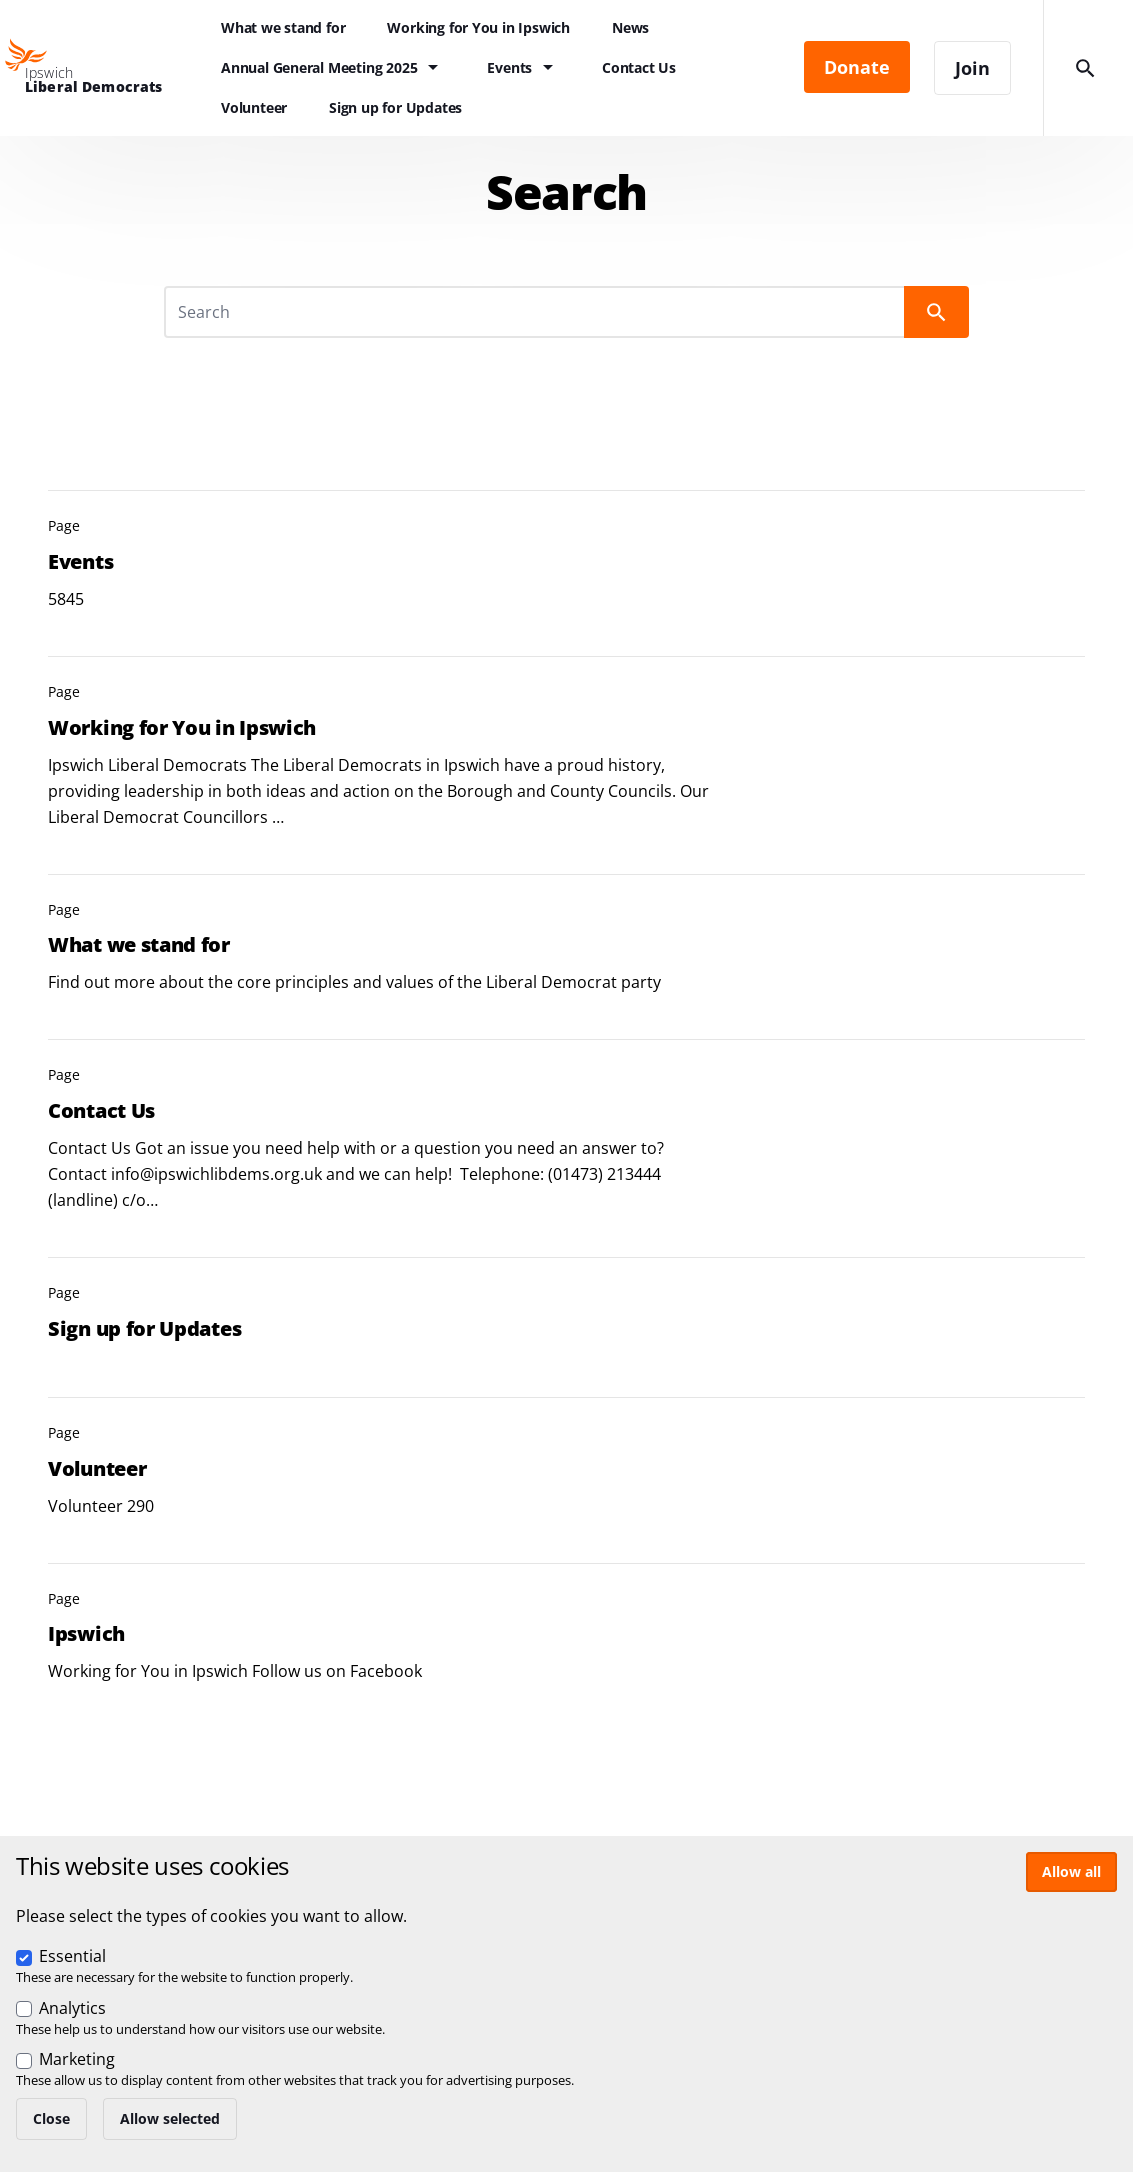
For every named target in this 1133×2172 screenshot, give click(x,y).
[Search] (536, 312)
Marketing (77, 2059)
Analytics (72, 2008)
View (566, 557)
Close (51, 2118)
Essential (72, 1956)
